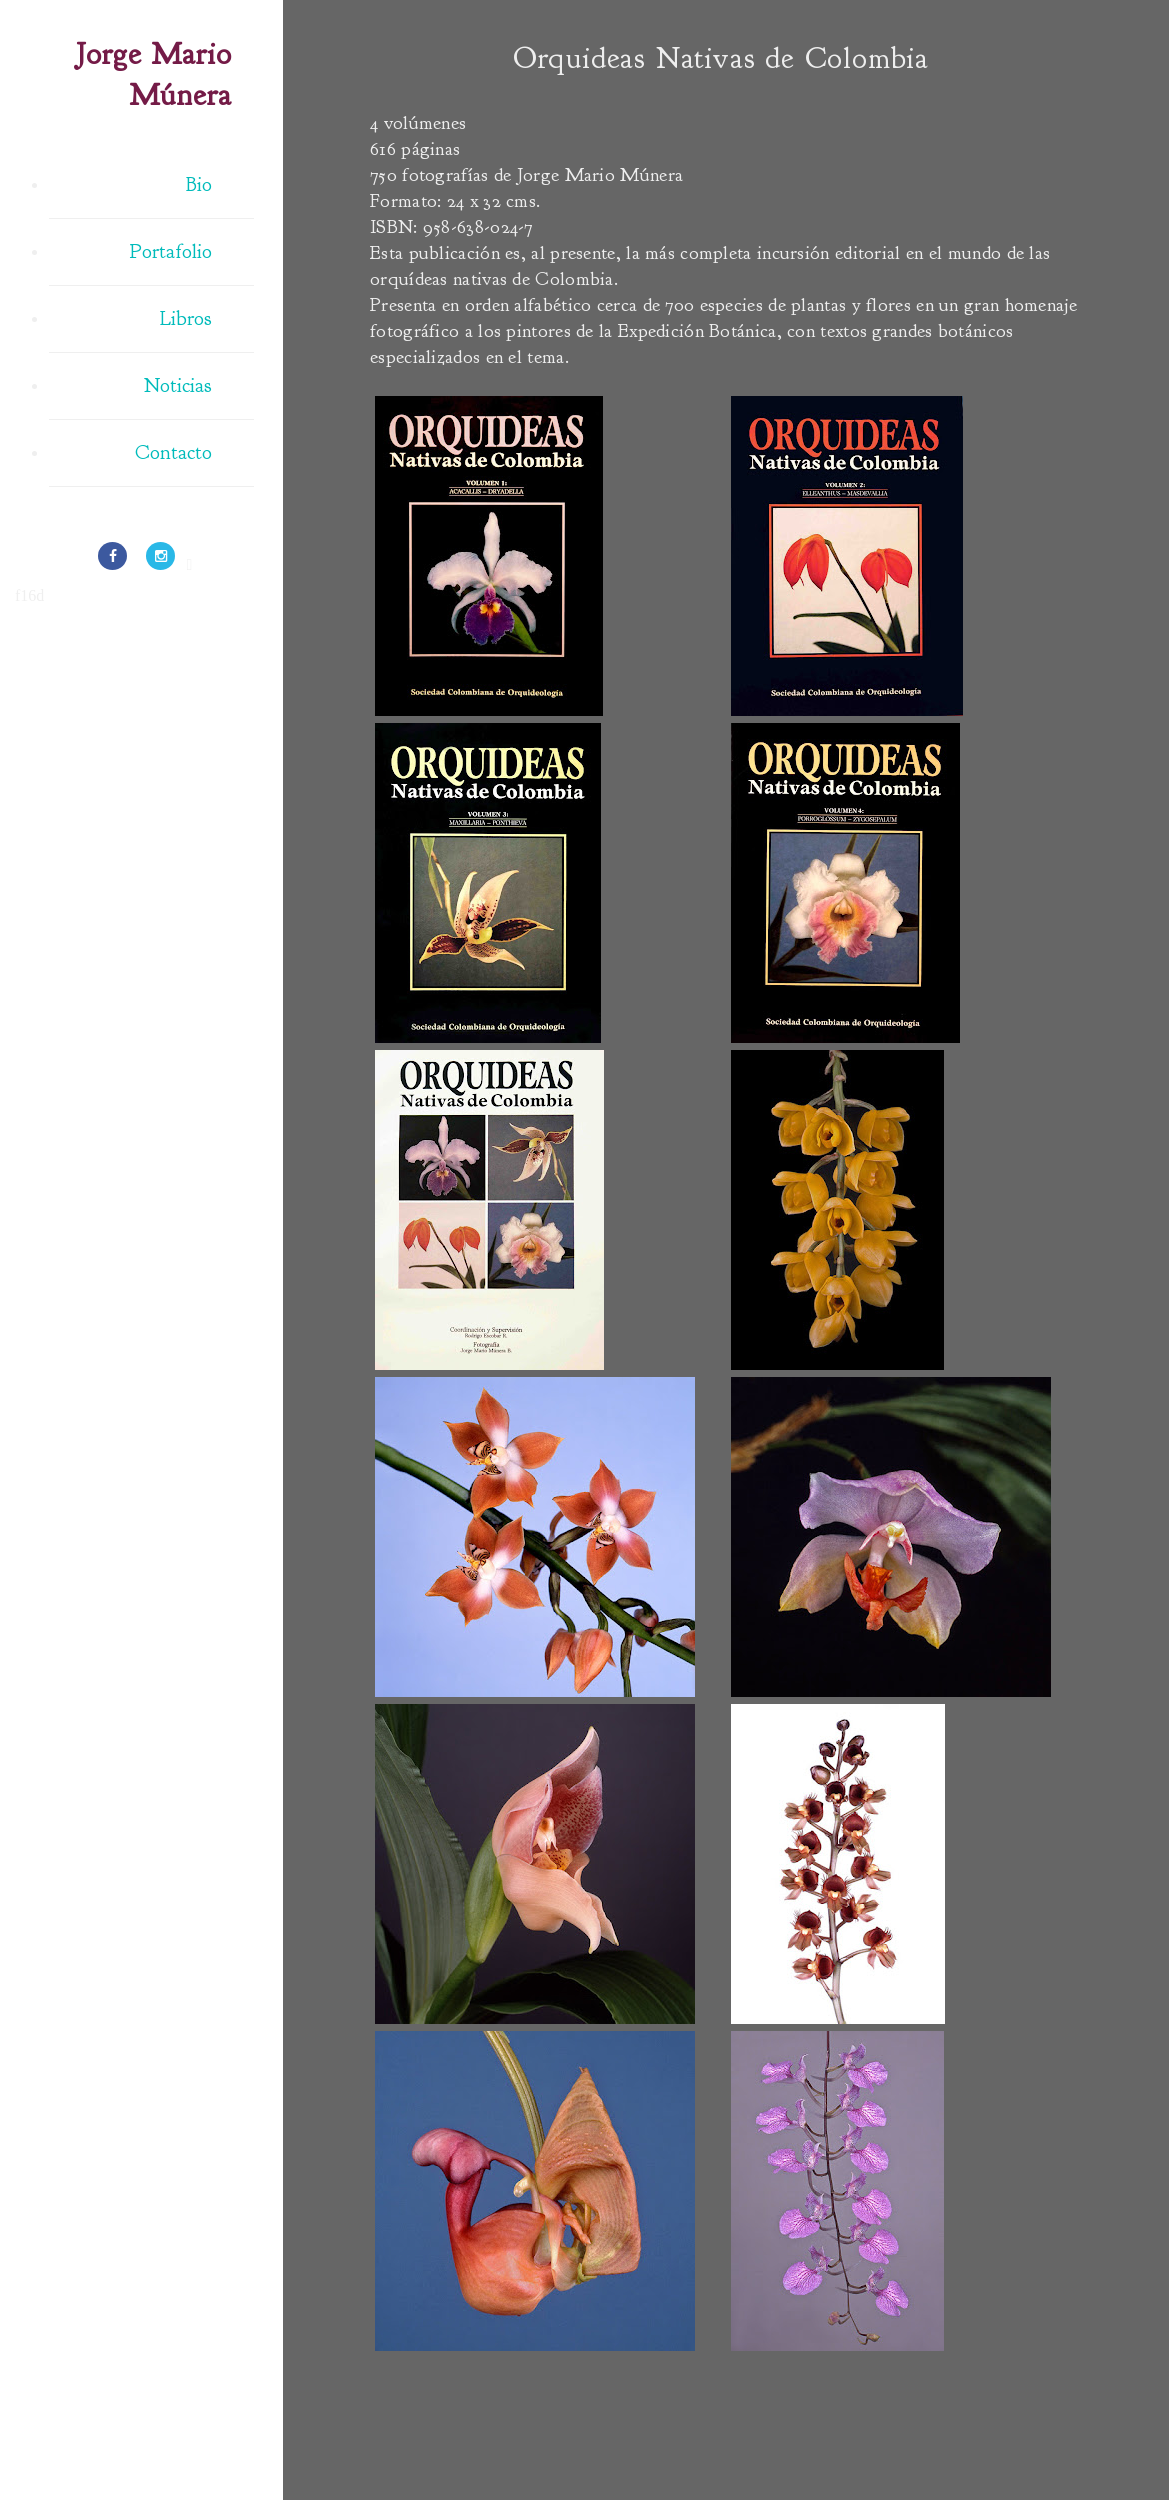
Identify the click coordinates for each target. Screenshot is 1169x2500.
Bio (199, 184)
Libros (186, 318)
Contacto (173, 452)
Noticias (178, 385)
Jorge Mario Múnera (154, 74)
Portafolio (171, 251)
